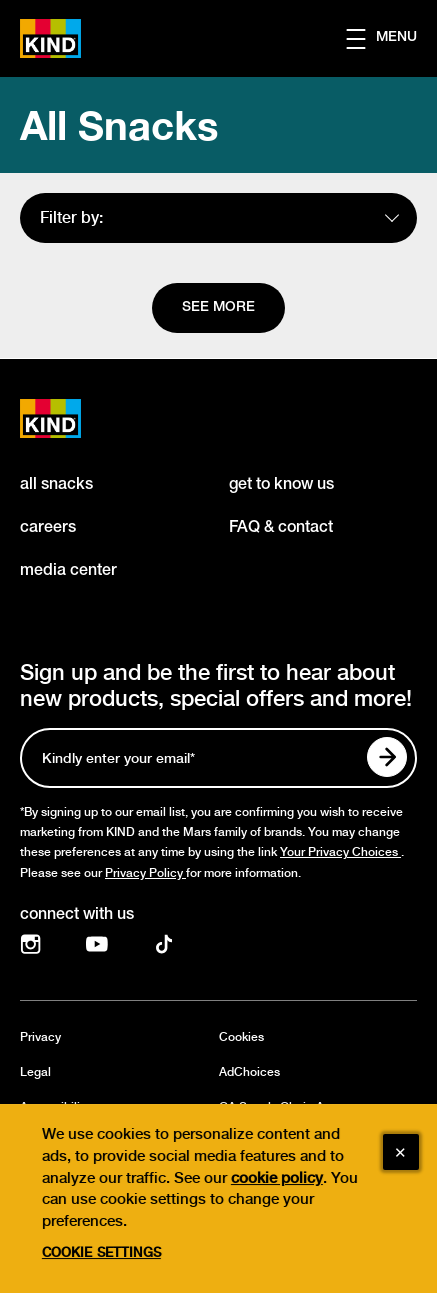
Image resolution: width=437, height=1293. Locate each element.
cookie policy (277, 1199)
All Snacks (119, 125)
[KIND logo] (72, 418)
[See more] (218, 308)
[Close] (401, 1173)
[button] (391, 39)
